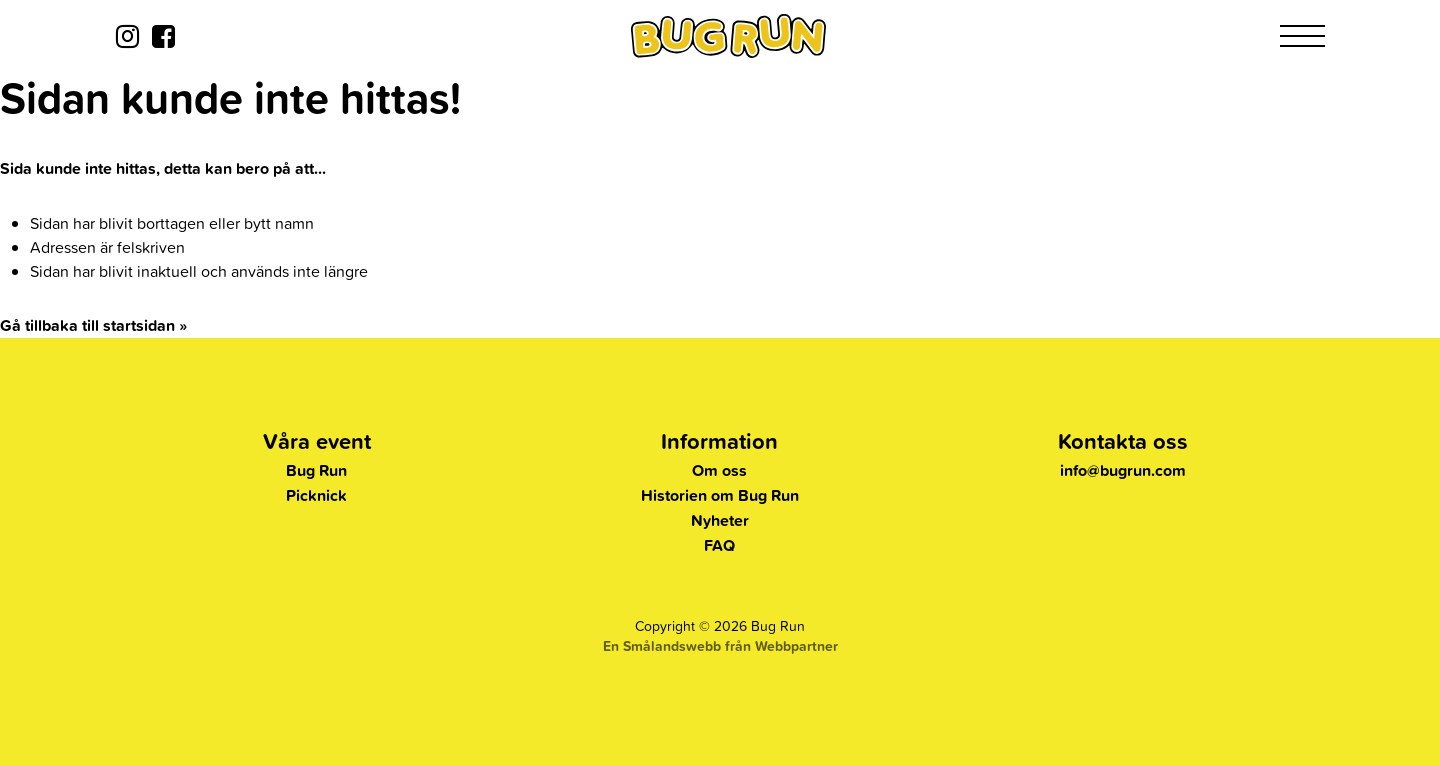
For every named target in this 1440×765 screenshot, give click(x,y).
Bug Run (316, 470)
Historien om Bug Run (720, 495)
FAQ (719, 545)
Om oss (719, 470)
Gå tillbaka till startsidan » (93, 325)
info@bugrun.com (1123, 470)
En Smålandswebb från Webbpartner (720, 646)
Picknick (316, 495)
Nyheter (720, 520)
